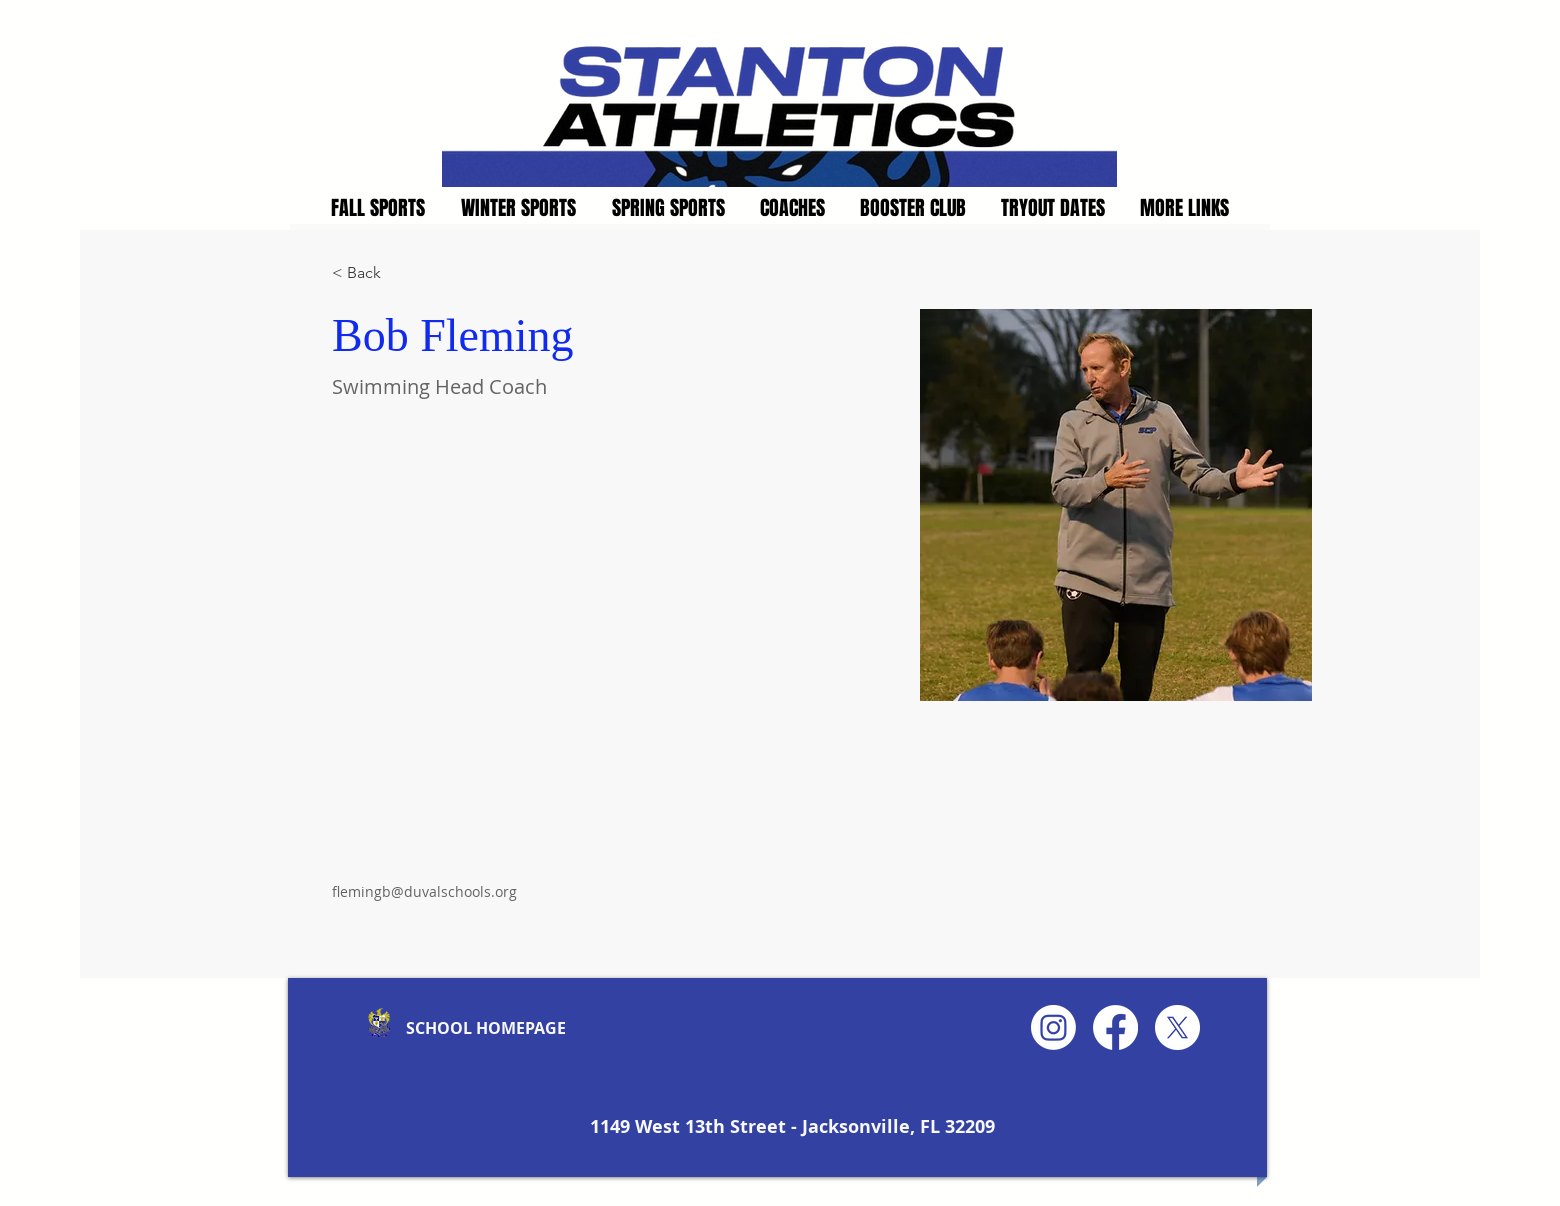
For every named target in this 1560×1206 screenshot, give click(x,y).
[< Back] (371, 273)
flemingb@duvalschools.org (424, 891)
